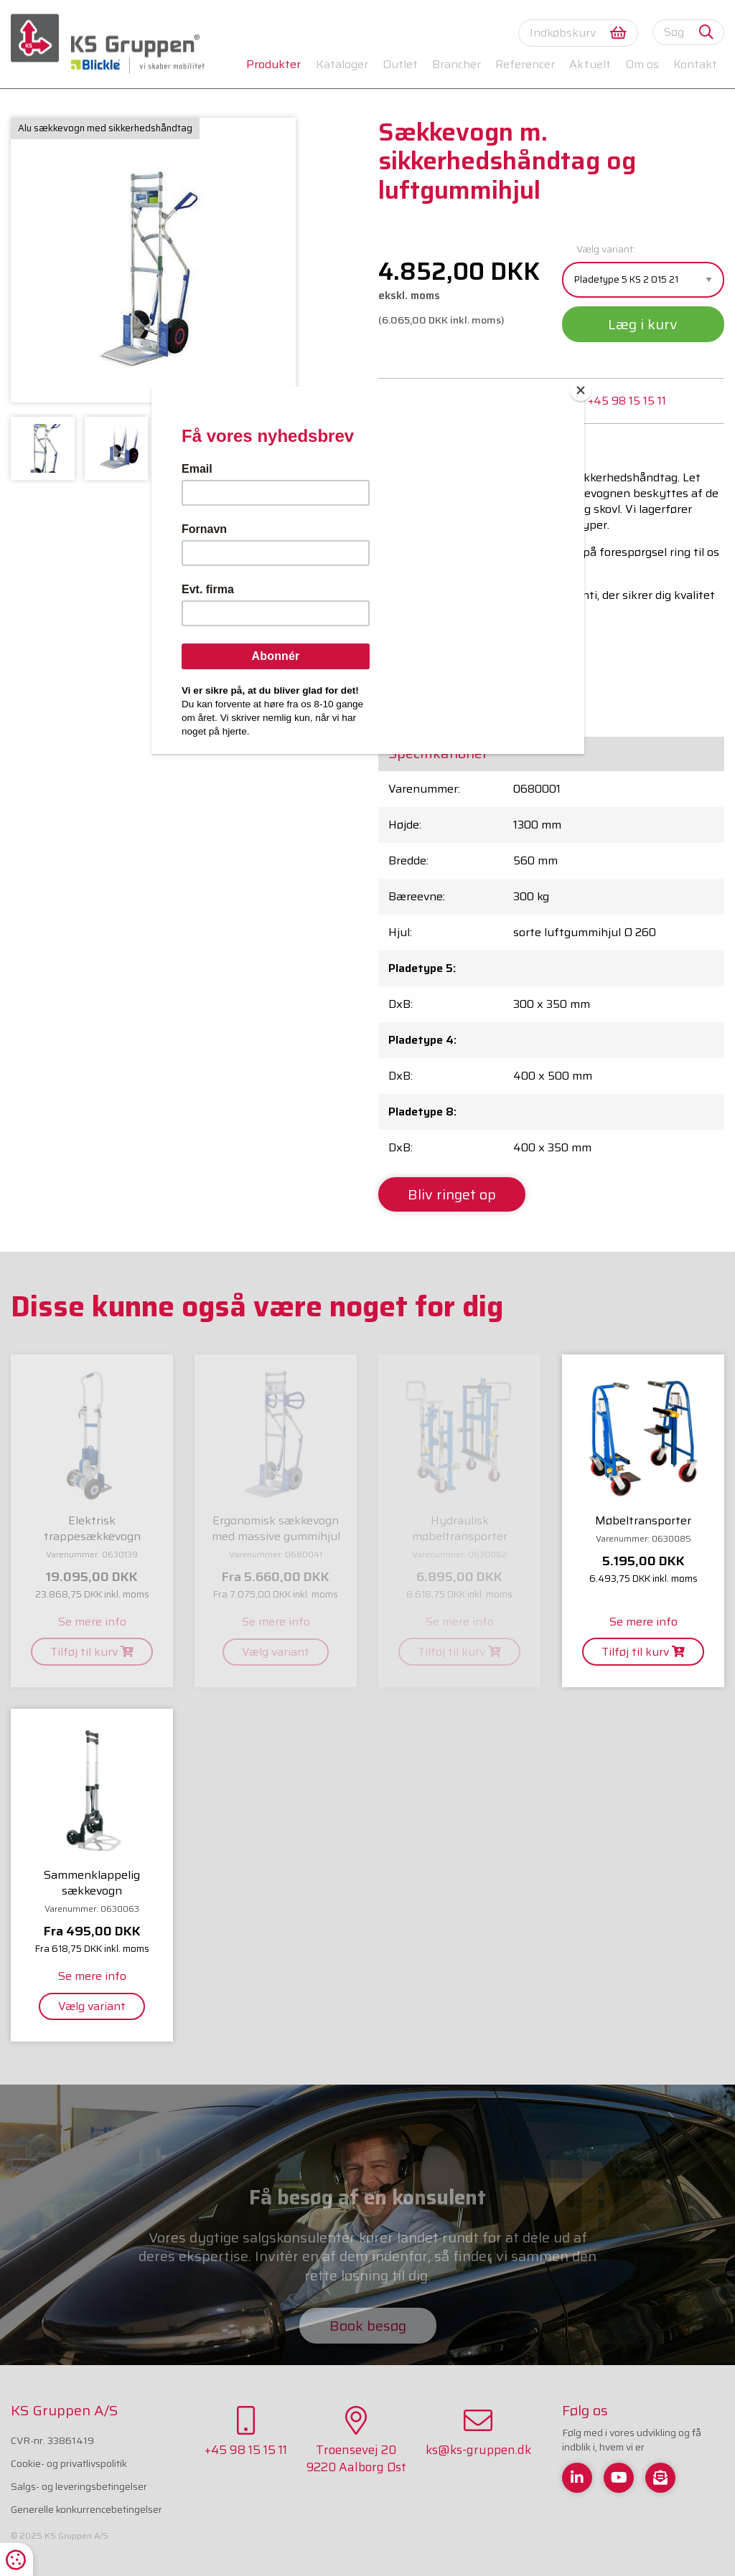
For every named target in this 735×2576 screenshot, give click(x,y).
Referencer (525, 64)
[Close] (580, 390)
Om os (642, 64)
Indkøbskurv (578, 33)
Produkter (273, 64)
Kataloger (342, 64)
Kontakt (695, 64)
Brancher (456, 64)
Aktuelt (589, 64)
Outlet (400, 64)
